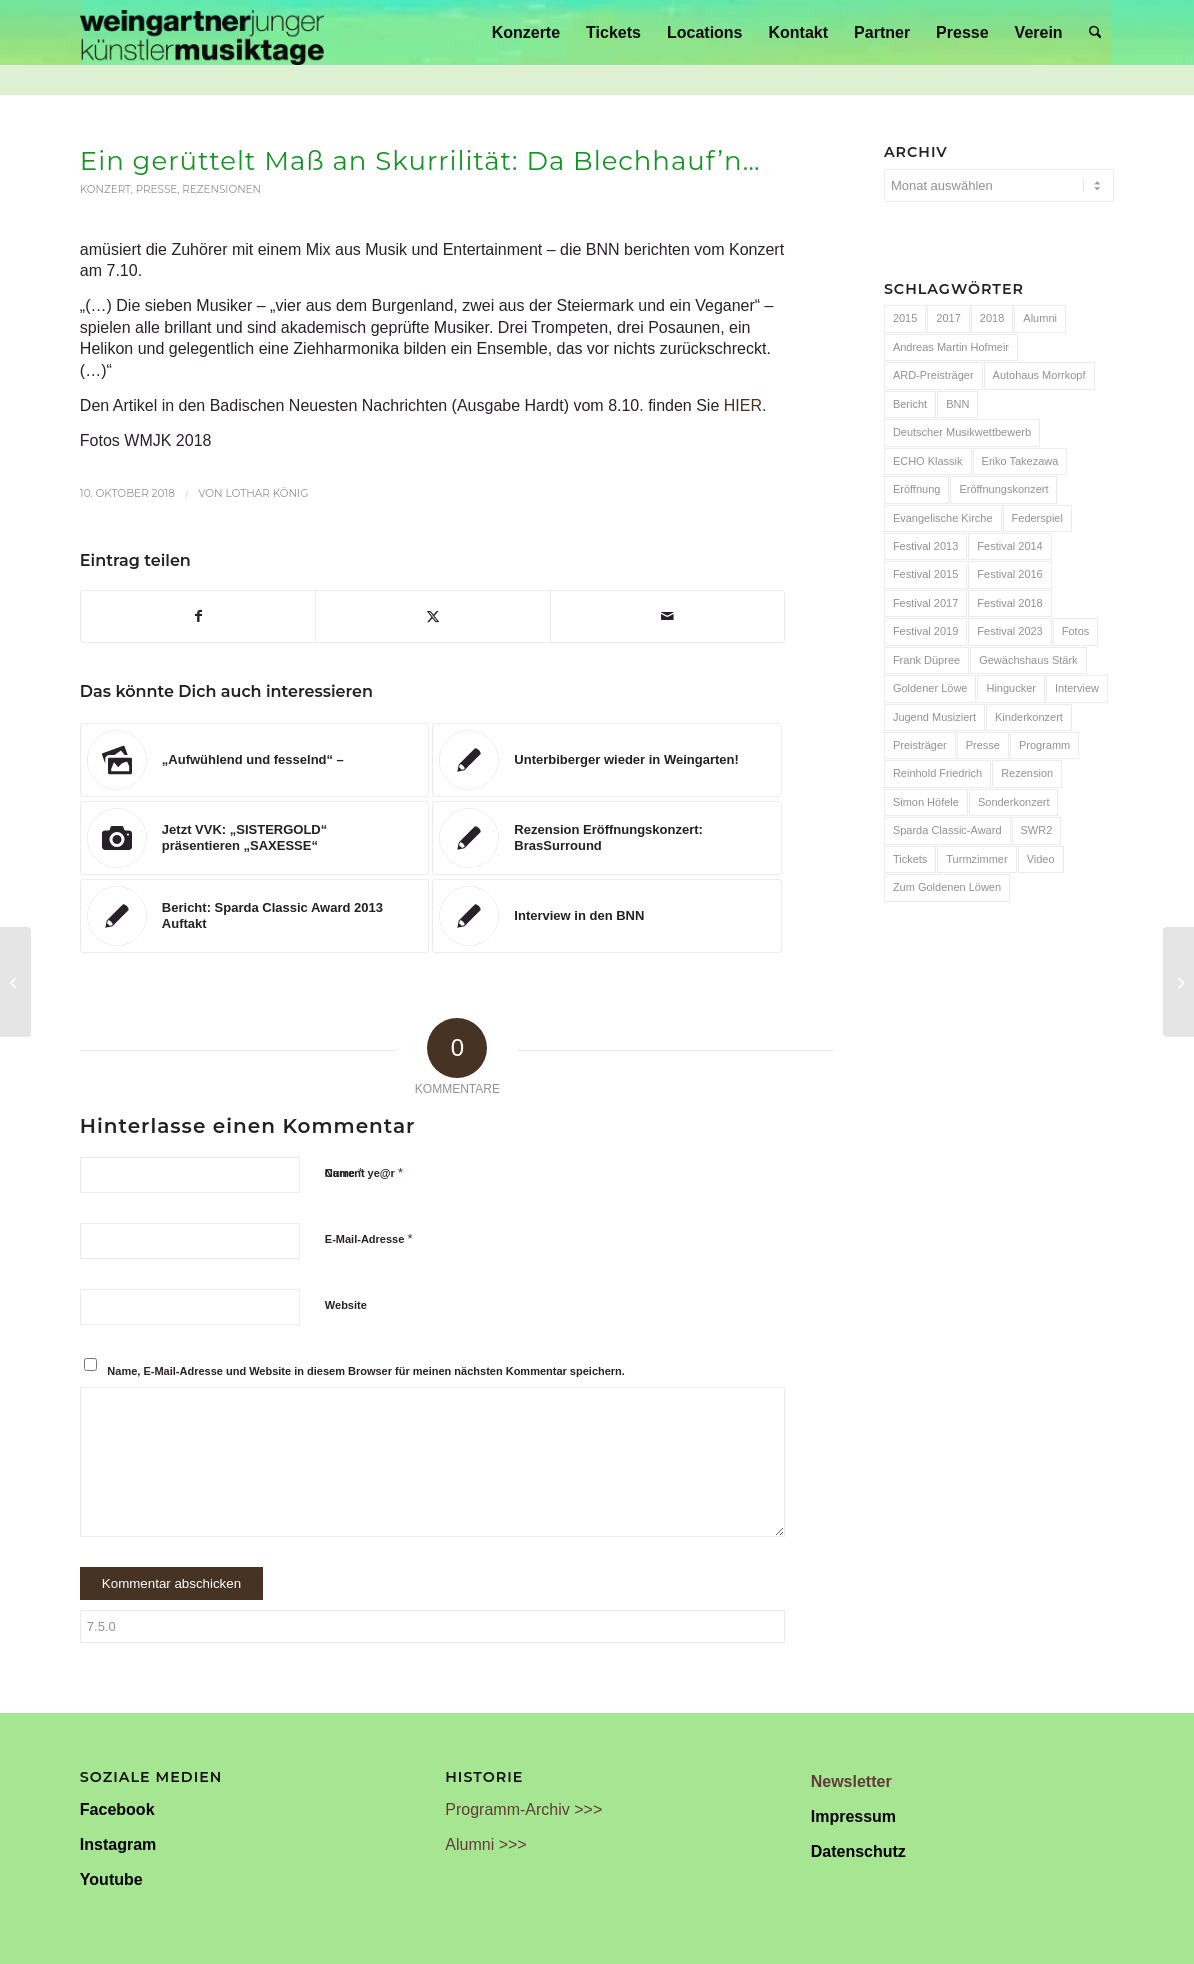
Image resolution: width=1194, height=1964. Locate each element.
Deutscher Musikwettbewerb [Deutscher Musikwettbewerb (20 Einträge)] (962, 432)
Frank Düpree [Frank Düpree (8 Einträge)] (926, 660)
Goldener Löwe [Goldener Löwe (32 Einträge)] (930, 688)
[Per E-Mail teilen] (667, 616)
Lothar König (266, 493)
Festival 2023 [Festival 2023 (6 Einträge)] (1009, 631)
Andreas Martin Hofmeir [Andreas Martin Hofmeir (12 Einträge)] (951, 347)
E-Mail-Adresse (369, 1238)
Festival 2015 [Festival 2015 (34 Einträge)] (925, 574)
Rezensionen (221, 189)
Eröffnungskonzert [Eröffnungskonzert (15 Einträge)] (1003, 489)
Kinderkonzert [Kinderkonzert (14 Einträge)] (1029, 717)
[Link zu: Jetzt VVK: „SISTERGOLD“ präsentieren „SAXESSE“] (255, 838)
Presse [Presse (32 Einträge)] (983, 745)
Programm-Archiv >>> (523, 1809)
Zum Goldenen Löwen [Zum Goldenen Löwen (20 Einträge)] (947, 887)
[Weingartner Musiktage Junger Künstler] (202, 32)
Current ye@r (364, 1172)
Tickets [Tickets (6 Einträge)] (910, 859)
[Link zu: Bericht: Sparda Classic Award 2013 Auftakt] (255, 916)
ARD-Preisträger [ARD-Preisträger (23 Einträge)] (933, 375)
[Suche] (1095, 32)
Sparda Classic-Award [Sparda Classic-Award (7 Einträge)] (947, 830)
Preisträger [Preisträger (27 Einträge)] (920, 745)
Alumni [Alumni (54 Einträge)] (1040, 318)
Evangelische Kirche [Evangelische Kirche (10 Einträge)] (943, 518)
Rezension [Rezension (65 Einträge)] (1027, 773)
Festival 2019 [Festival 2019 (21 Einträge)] (925, 631)
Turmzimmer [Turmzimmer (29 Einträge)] (976, 859)
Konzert (105, 189)
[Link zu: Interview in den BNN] (607, 916)
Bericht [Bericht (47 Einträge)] (910, 404)
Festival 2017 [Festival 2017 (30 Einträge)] (925, 603)
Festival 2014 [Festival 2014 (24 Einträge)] (1009, 546)
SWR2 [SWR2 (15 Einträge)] (1037, 830)
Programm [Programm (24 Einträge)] (1044, 745)
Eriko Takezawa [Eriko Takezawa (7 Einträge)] (1020, 461)
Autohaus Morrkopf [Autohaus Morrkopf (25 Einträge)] (1039, 375)
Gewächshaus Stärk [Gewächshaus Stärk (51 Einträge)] (1028, 660)
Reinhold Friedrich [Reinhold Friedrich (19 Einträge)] (937, 773)
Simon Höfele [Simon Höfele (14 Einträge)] (926, 802)
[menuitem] (526, 32)
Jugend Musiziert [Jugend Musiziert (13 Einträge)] (934, 717)
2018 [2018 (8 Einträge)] (992, 318)
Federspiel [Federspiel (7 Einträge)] (1037, 518)
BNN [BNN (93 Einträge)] (957, 404)
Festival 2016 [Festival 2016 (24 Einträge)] (1009, 574)
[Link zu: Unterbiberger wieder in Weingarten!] (607, 760)
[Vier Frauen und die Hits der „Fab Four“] (1178, 982)
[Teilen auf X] (432, 616)
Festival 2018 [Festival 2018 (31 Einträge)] (1009, 603)
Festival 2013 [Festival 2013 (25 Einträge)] (925, 546)
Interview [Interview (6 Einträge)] (1077, 688)
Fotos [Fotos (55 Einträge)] (1076, 631)
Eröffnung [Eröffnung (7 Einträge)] (917, 489)
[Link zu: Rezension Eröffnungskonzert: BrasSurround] (607, 838)
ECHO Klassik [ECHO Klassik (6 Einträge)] (928, 461)
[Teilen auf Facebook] (198, 616)
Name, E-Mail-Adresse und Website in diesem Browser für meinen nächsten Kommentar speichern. (366, 1371)
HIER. (745, 405)
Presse (157, 189)
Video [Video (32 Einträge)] (1041, 859)
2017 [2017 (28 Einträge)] (948, 318)
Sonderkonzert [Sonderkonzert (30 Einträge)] (1014, 802)
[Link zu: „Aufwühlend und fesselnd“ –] (255, 760)
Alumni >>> (485, 1844)
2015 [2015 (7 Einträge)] (905, 318)
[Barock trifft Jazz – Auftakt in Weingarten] (15, 982)
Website (346, 1305)
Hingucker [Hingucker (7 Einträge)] (1011, 688)
